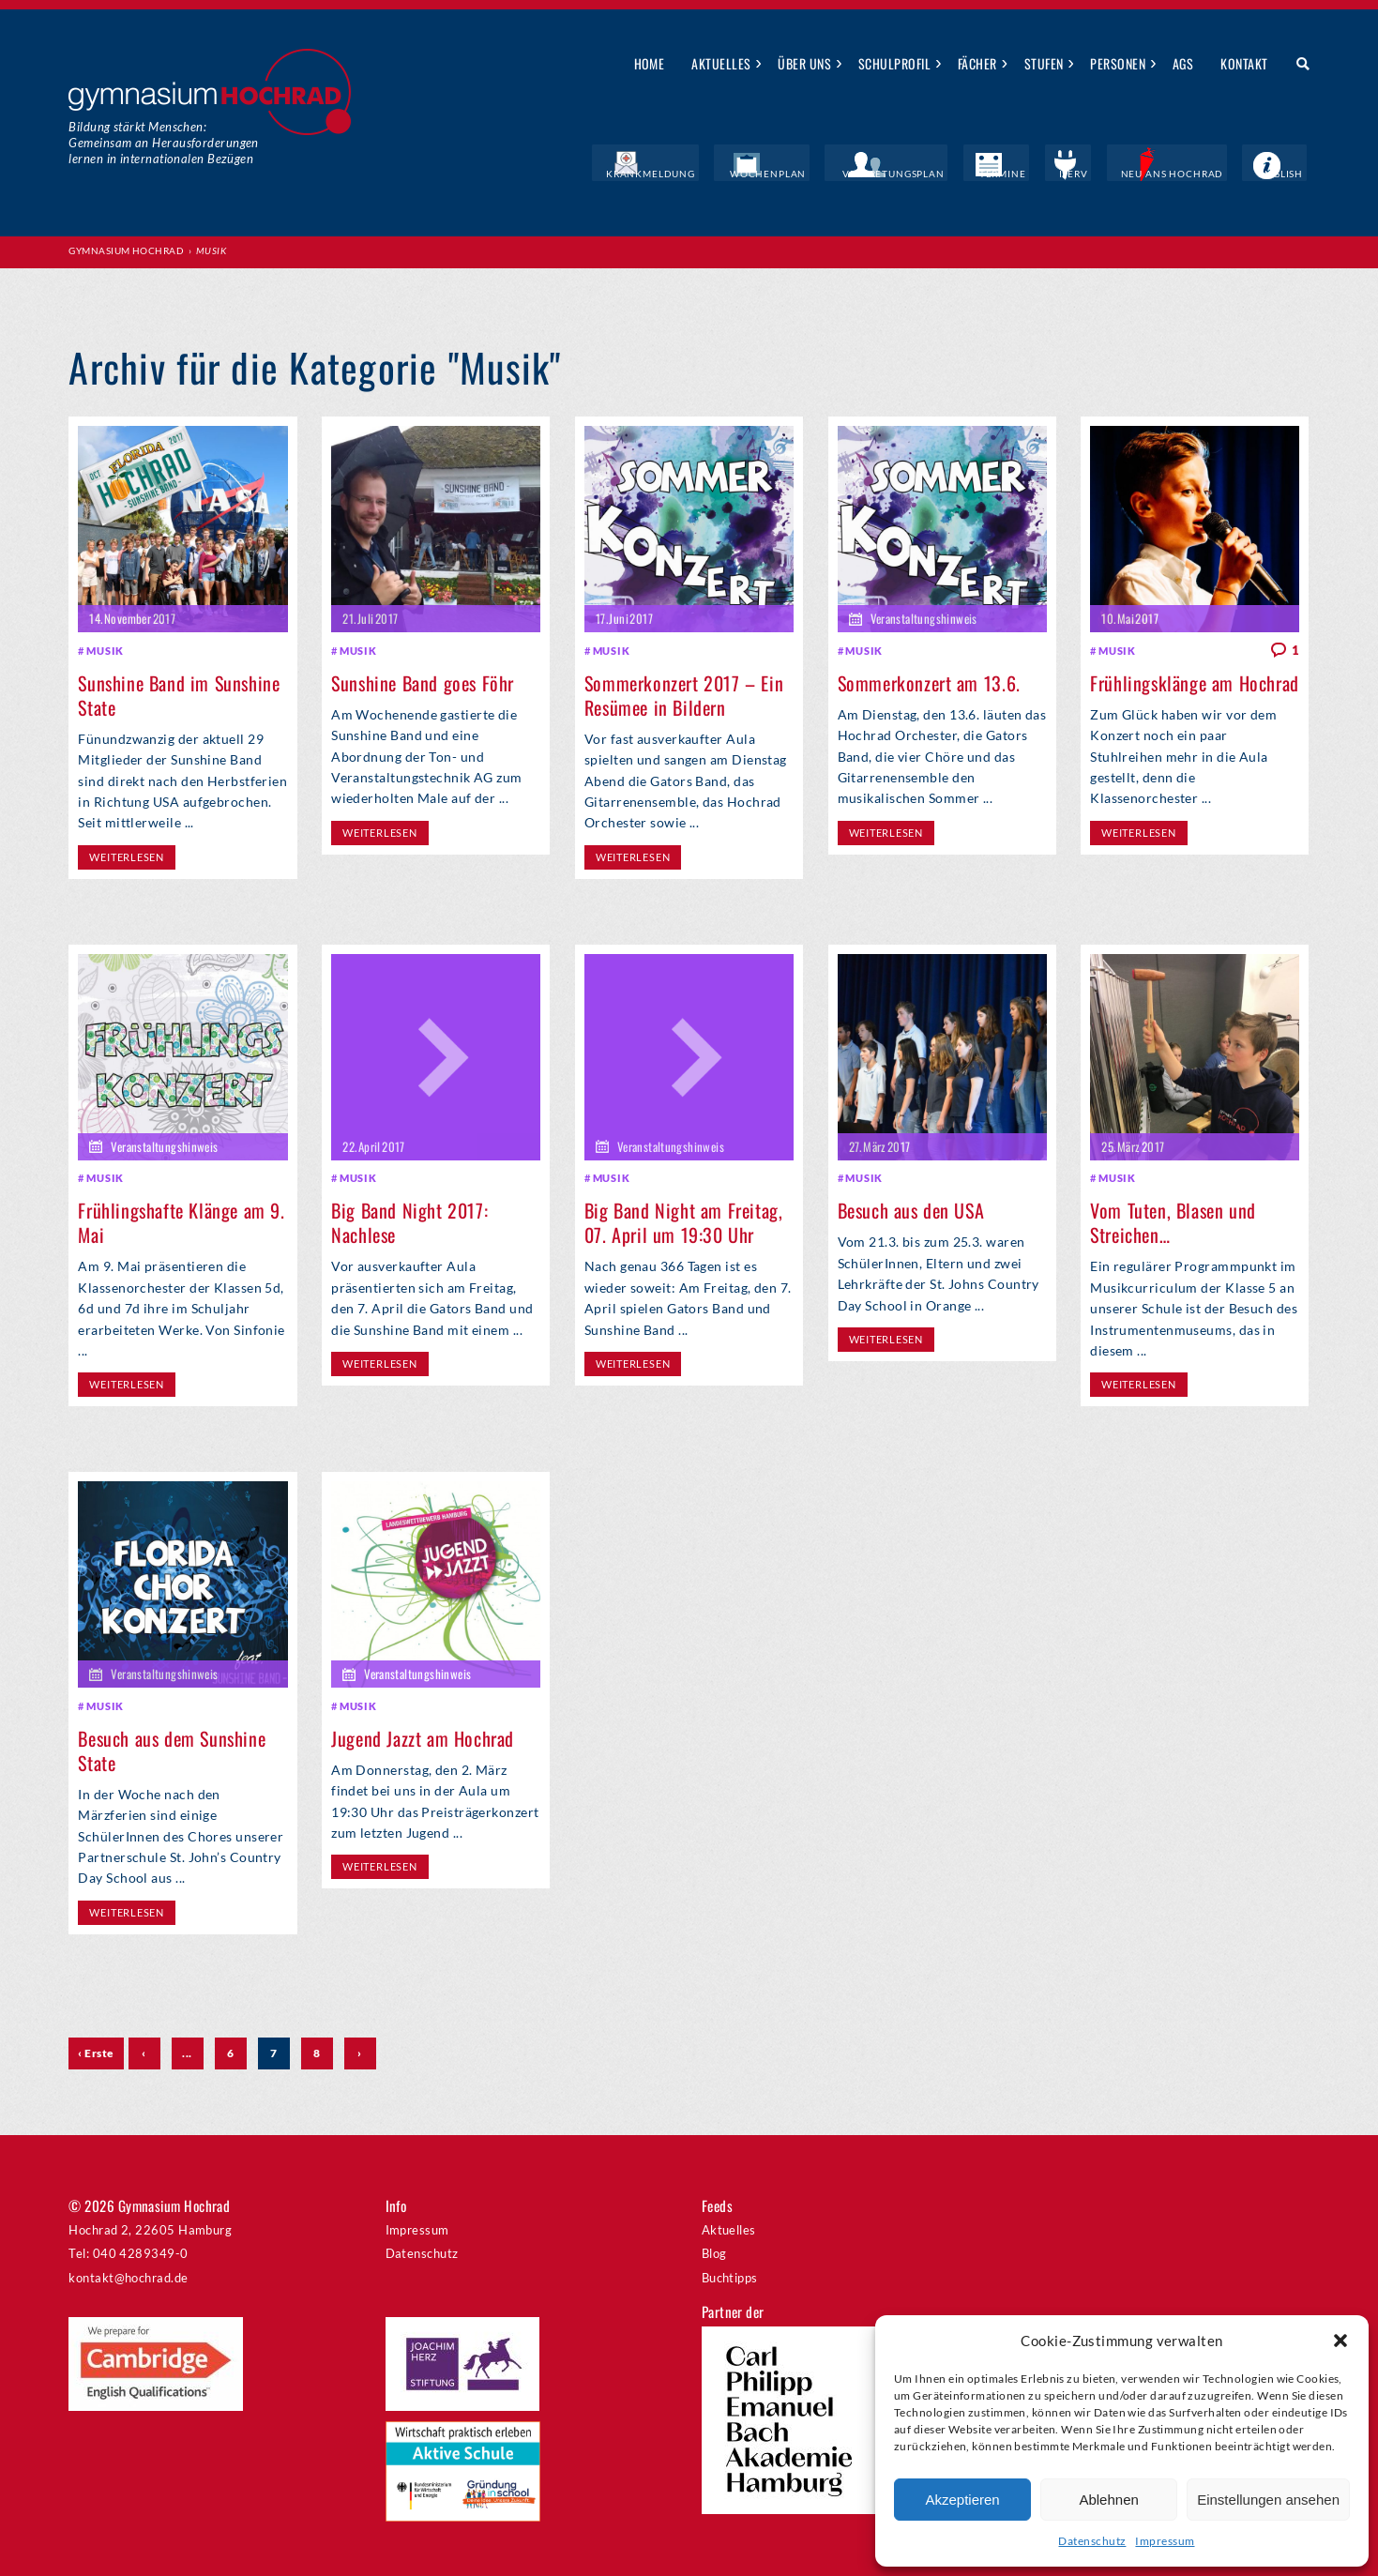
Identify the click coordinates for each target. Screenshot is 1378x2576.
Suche (1296, 64)
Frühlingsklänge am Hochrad (1194, 681)
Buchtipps (730, 2274)
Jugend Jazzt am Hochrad (422, 1734)
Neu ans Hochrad (1191, 173)
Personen (1117, 63)
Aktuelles (720, 63)
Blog (714, 2250)
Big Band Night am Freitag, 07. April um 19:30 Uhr (683, 1219)
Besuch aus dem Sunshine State (171, 1746)
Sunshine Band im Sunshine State (179, 693)
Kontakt (1243, 63)
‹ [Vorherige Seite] (143, 2049)
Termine (1044, 173)
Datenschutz (1092, 2541)
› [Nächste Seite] (359, 2049)
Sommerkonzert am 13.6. (929, 681)
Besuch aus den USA (911, 1207)
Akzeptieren (962, 2500)
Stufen (1044, 63)
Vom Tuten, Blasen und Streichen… (1173, 1219)
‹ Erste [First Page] (96, 2049)
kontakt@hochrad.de (128, 2274)
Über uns (804, 63)
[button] (1340, 2340)
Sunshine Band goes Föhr (422, 681)
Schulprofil (894, 63)
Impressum (1164, 2541)
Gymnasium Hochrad (126, 249)
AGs (1183, 63)
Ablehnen (1108, 2500)
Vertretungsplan (948, 173)
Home (649, 63)
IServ (1103, 173)
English (1287, 173)
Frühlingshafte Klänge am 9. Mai (181, 1219)
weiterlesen (126, 854)
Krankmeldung (733, 173)
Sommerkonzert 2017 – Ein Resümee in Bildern (683, 693)
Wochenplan (837, 173)
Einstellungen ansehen (1268, 2500)
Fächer (977, 63)
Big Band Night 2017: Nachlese (409, 1219)
